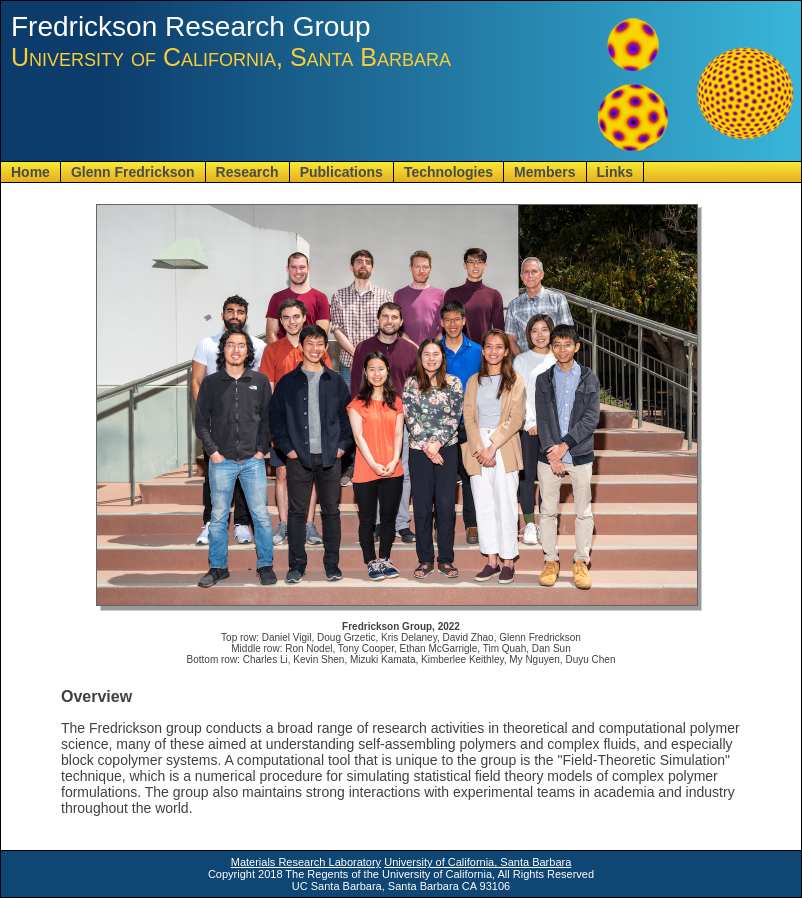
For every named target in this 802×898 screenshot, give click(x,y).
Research (247, 172)
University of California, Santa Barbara (477, 862)
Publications (341, 172)
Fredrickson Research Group (190, 26)
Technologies (448, 172)
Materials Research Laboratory (306, 862)
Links (615, 172)
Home (30, 172)
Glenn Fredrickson (133, 172)
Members (544, 172)
